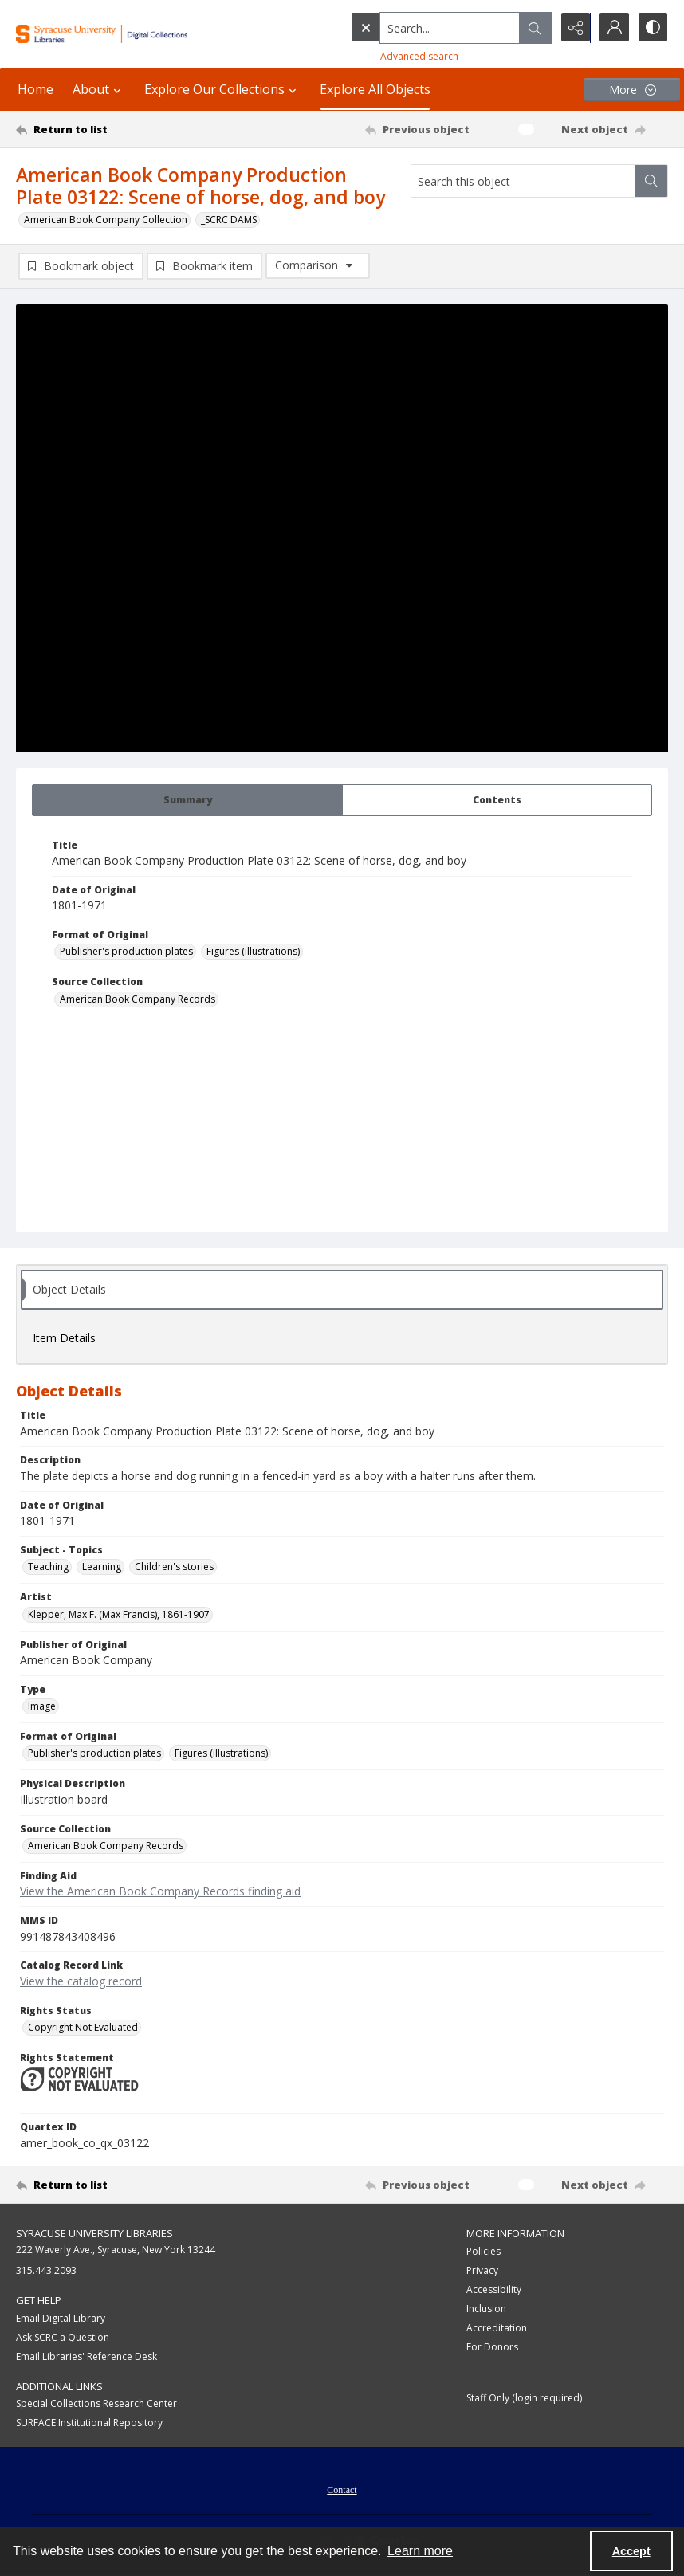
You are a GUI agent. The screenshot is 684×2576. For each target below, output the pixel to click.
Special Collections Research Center (96, 2403)
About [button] (99, 89)
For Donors (492, 2347)
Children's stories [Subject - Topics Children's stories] (174, 1566)
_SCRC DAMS (229, 219)
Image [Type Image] (42, 1706)
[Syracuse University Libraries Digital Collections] (123, 34)
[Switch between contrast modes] (652, 28)
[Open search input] (532, 28)
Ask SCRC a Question (62, 2337)
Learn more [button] (420, 2551)
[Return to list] (102, 129)
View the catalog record (81, 1981)
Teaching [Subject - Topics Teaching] (48, 1566)
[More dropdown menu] (632, 89)
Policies (483, 2251)
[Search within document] (651, 181)
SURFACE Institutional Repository (89, 2422)
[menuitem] (341, 2488)
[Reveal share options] (572, 28)
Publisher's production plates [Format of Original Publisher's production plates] (126, 951)
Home (35, 89)
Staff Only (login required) (524, 2398)
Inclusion (486, 2308)
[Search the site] (416, 28)
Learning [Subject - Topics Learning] (101, 1566)
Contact (341, 2490)
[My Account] (612, 28)
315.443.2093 (46, 2270)
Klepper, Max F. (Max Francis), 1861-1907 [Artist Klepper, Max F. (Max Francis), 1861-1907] (119, 1614)
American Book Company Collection (105, 219)
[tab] (187, 800)
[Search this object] (523, 181)
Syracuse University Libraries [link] (94, 2233)
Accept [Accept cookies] (631, 2551)
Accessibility (493, 2289)
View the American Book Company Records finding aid (160, 1891)
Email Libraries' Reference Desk (86, 2356)
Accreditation (496, 2327)
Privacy (482, 2270)
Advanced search (386, 56)
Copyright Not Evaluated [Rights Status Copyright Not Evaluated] (83, 2027)
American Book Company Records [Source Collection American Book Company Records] (137, 999)
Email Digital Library (60, 2318)
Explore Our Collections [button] (222, 89)
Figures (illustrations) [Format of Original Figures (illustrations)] (253, 951)
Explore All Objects (375, 89)
